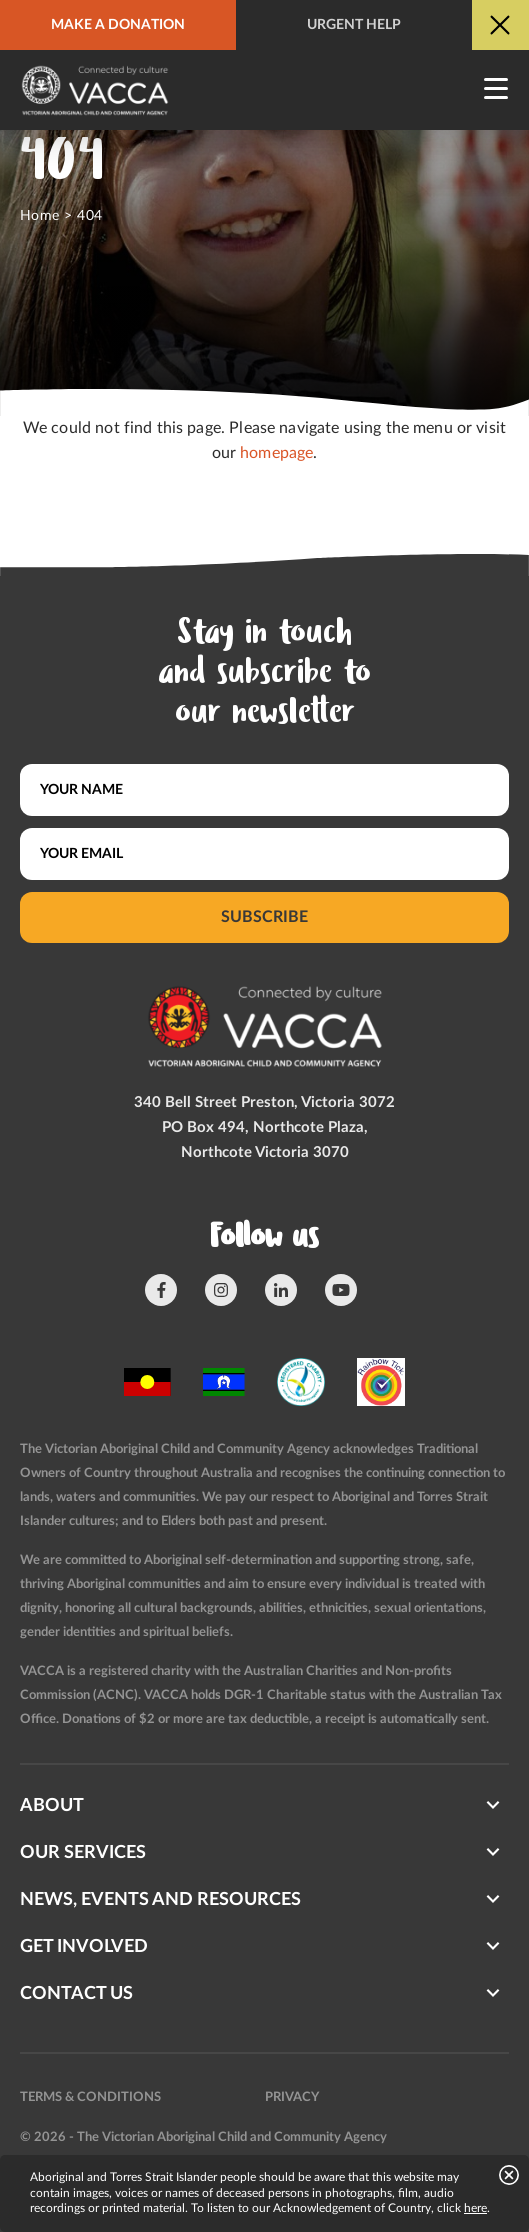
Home (40, 216)
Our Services (83, 1853)
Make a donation (118, 25)
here (475, 2208)
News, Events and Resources (160, 1900)
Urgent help (354, 25)
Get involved (84, 1947)
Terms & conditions (90, 2097)
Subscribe (264, 917)
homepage (276, 453)
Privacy (292, 2097)
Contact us (76, 1994)
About (52, 1806)
